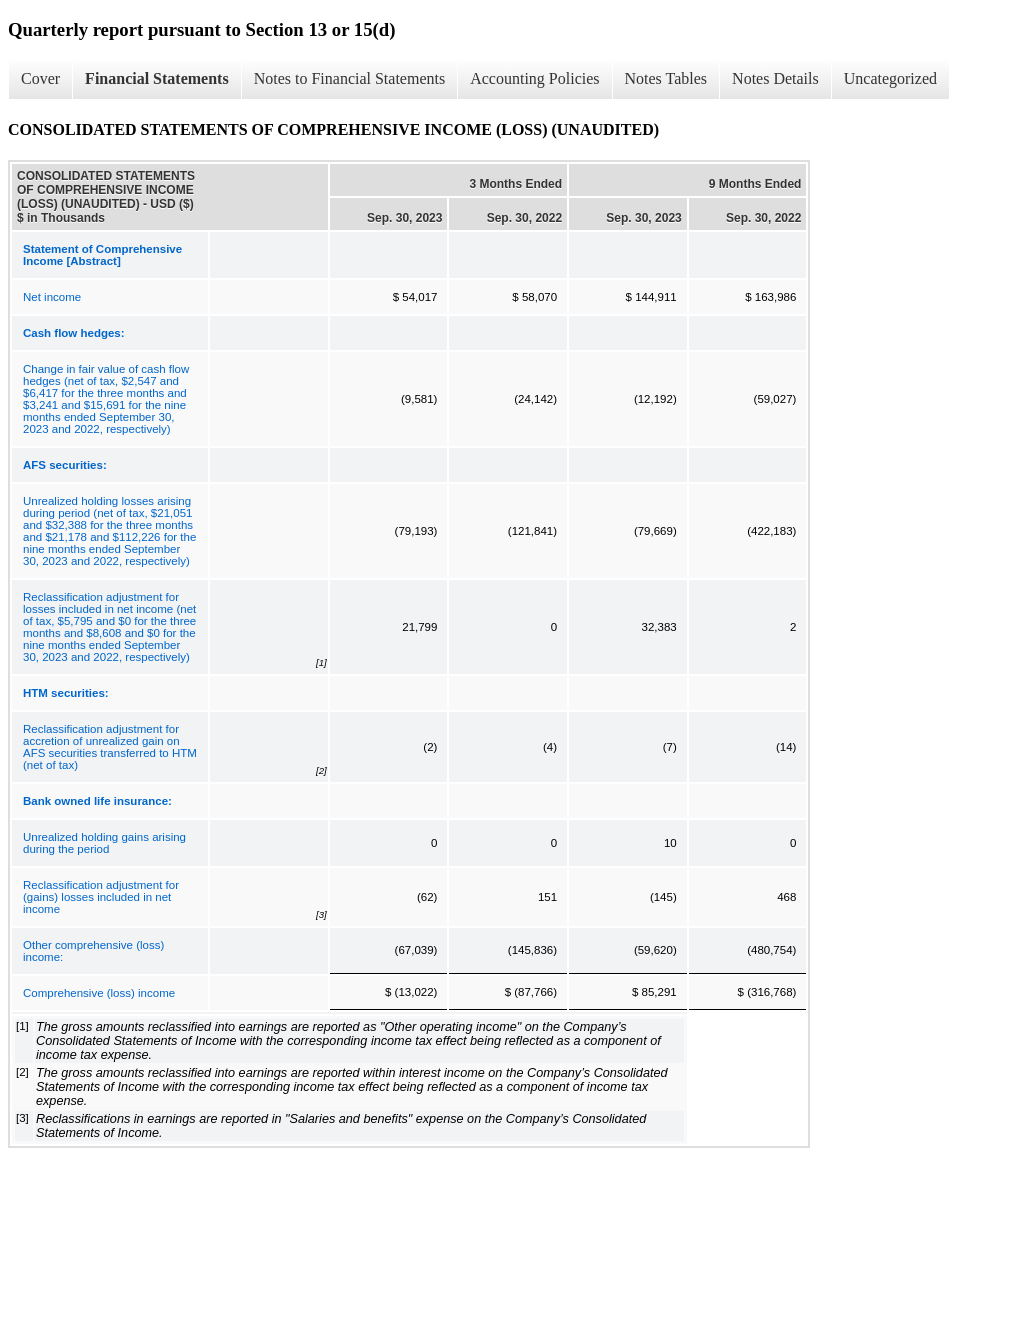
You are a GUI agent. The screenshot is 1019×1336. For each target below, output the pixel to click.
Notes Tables (666, 78)
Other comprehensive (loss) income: (93, 951)
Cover (40, 78)
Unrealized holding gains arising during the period (104, 843)
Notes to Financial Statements (350, 78)
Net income (52, 297)
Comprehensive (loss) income (99, 993)
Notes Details (775, 78)
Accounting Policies (534, 78)
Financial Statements (157, 78)
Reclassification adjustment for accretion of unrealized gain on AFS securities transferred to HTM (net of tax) (110, 747)
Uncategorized (890, 78)
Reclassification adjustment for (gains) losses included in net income (101, 897)
